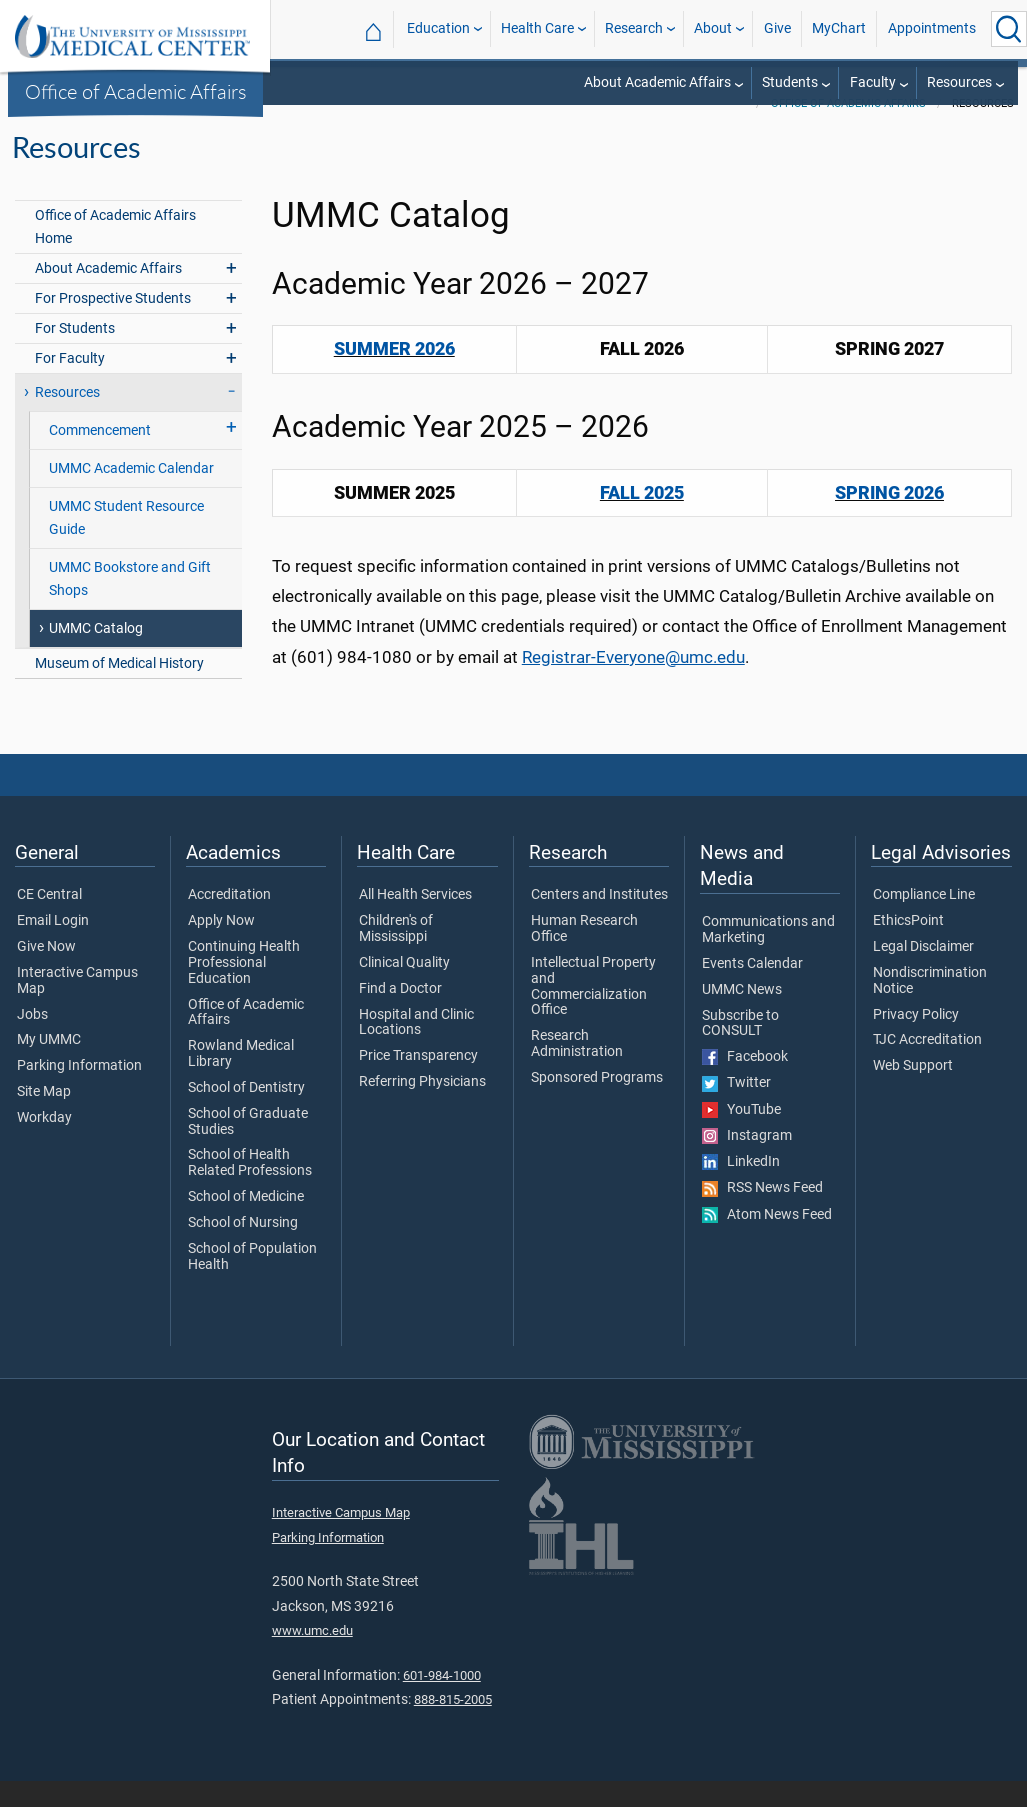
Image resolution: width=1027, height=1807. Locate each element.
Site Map (44, 1118)
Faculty (873, 82)
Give (777, 28)
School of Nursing (243, 1249)
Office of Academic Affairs (136, 91)
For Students (75, 354)
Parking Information (79, 1092)
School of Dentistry (246, 1114)
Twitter (736, 1109)
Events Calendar (752, 990)
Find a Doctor (400, 1015)
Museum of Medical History (119, 689)
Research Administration (577, 1070)
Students (790, 82)
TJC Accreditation (927, 1066)
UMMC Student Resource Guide (126, 544)
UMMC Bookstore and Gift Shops (130, 605)
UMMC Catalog (96, 654)
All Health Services (415, 921)
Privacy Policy (916, 1041)
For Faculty (70, 384)
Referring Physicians (422, 1108)
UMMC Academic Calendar (131, 494)
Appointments (932, 28)
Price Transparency (418, 1082)
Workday (44, 1144)
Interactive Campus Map (77, 1007)
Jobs (32, 1041)
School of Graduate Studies (248, 1148)
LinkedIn (741, 1188)
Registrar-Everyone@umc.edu (633, 683)
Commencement (100, 456)
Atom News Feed (767, 1241)
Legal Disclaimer (923, 973)
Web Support (913, 1092)
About (713, 28)
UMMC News (742, 1016)
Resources (959, 82)
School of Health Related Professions (250, 1189)
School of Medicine (246, 1223)
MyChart (839, 28)
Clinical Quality (404, 989)
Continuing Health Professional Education (244, 988)
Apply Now (221, 947)
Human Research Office (584, 955)
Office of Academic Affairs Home (115, 253)
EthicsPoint (908, 947)
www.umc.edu (312, 1656)
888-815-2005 (453, 1725)
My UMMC (49, 1066)
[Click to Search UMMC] (1009, 29)
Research (634, 28)
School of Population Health (252, 1283)
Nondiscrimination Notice (930, 1007)
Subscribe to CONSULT (740, 1050)
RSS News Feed (762, 1214)
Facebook (745, 1083)
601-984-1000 (442, 1701)
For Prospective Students (113, 324)
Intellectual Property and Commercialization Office (593, 1012)
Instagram (747, 1162)
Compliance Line (924, 921)
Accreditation (229, 921)
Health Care (537, 28)
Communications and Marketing (768, 956)
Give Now (46, 973)
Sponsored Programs (597, 1104)
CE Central (49, 921)
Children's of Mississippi (396, 955)
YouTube (741, 1136)
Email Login (53, 947)
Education (438, 28)
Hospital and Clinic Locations (416, 1049)
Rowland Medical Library (241, 1080)
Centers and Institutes (599, 921)
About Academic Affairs (657, 82)
